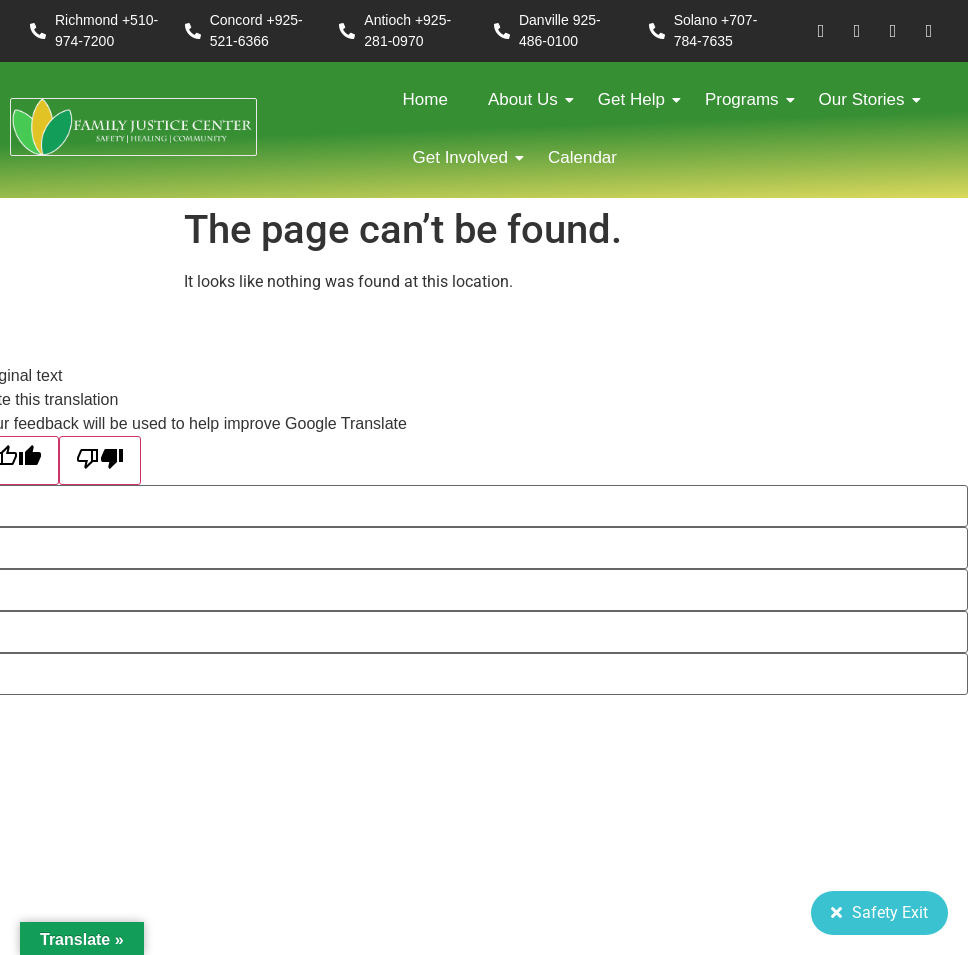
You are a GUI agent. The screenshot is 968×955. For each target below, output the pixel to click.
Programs (747, 99)
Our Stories (867, 99)
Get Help (636, 99)
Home (425, 99)
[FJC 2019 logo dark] (133, 127)
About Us (528, 99)
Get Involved (465, 157)
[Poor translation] (100, 460)
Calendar (582, 157)
